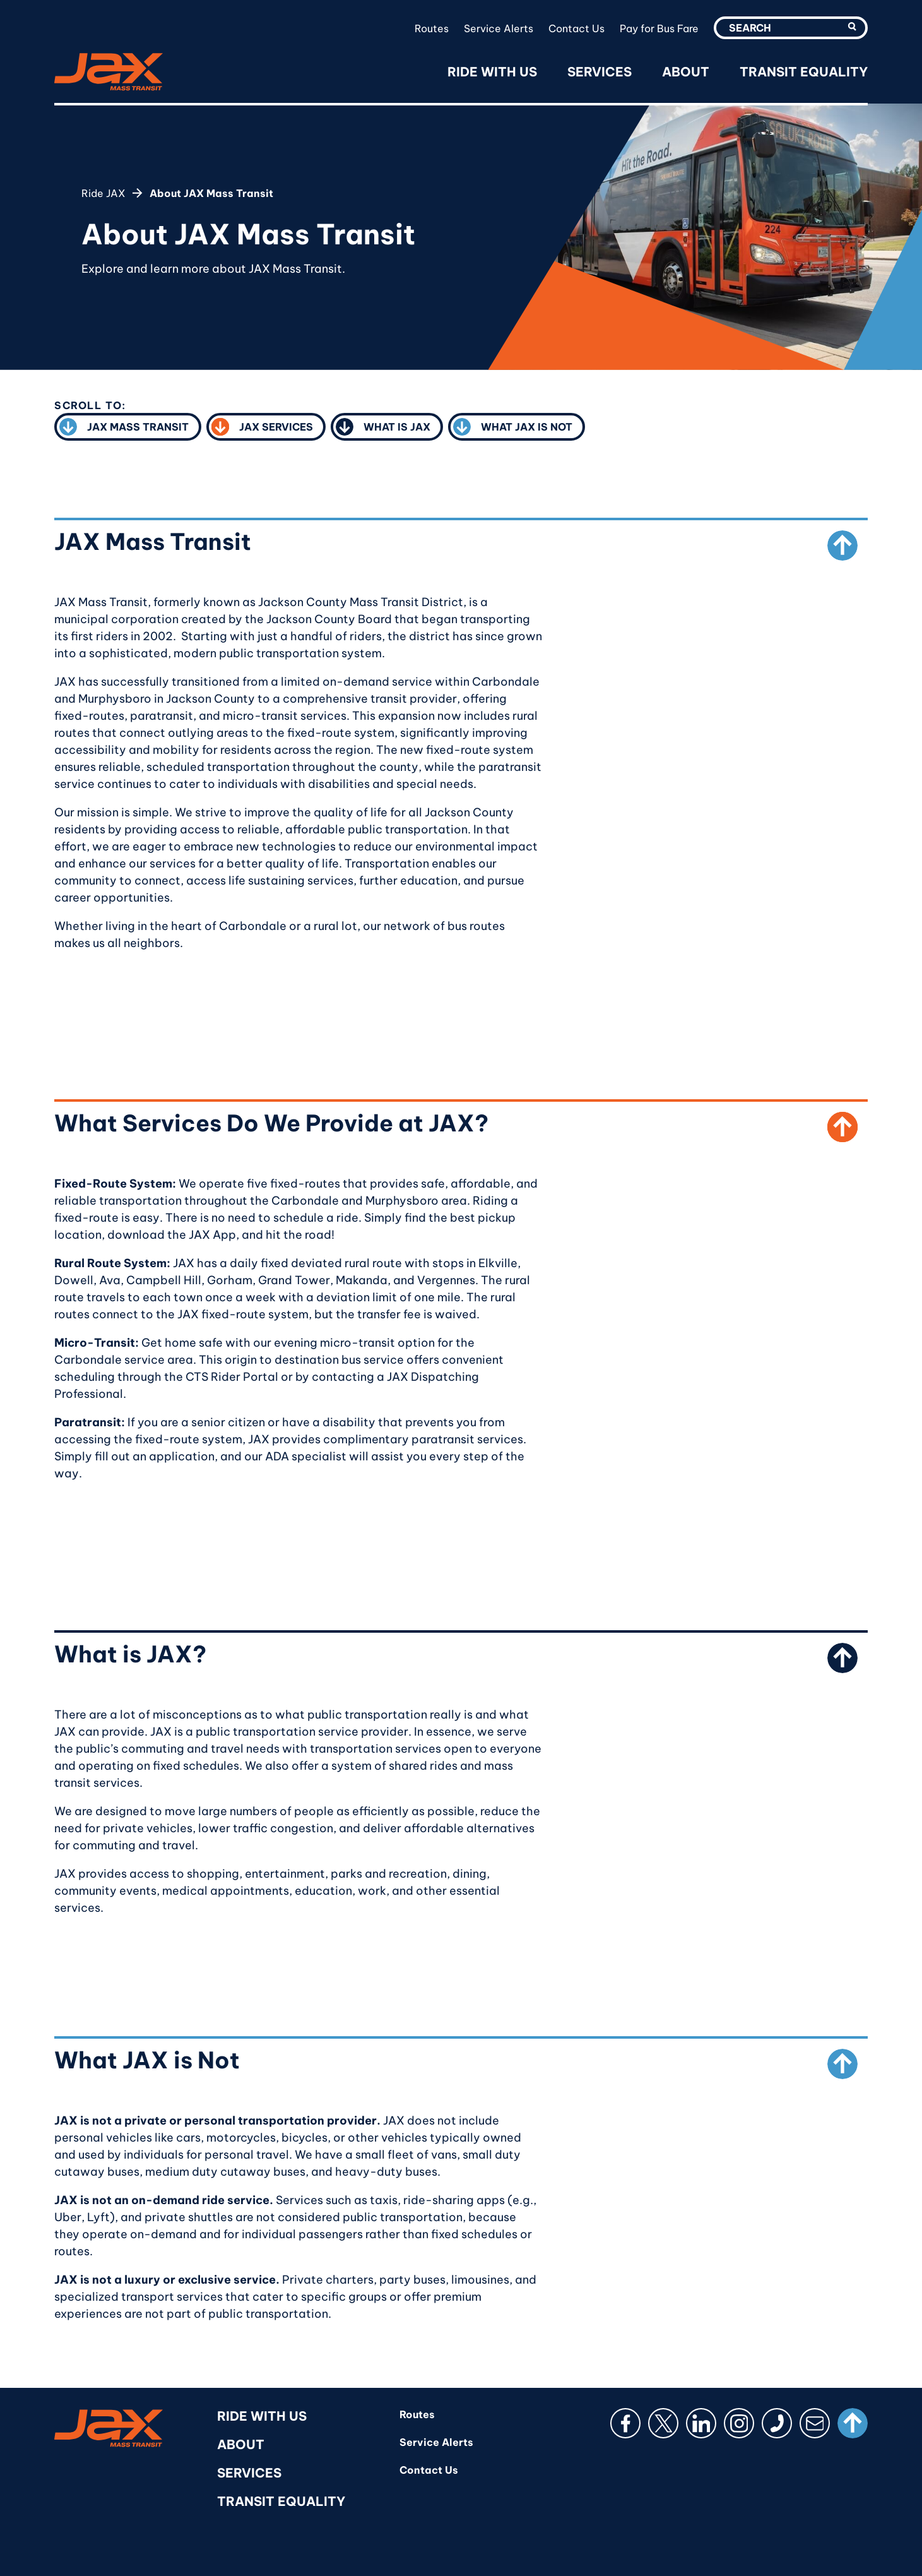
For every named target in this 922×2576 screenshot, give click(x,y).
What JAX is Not (512, 429)
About (685, 72)
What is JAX (383, 429)
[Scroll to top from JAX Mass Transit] (842, 545)
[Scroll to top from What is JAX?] (842, 1658)
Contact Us (576, 28)
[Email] (815, 2423)
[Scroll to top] (852, 2423)
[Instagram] (739, 2423)
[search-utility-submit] (852, 27)
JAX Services (262, 429)
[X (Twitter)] (663, 2423)
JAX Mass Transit (124, 429)
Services (599, 72)
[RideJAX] (108, 72)
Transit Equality (804, 72)
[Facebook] (625, 2423)
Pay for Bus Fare (659, 28)
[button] (852, 26)
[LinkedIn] (701, 2423)
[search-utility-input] (791, 27)
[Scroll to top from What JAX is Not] (842, 2064)
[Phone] (777, 2423)
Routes (432, 28)
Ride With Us (492, 72)
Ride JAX (103, 193)
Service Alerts (498, 28)
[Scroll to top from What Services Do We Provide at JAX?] (842, 1127)
